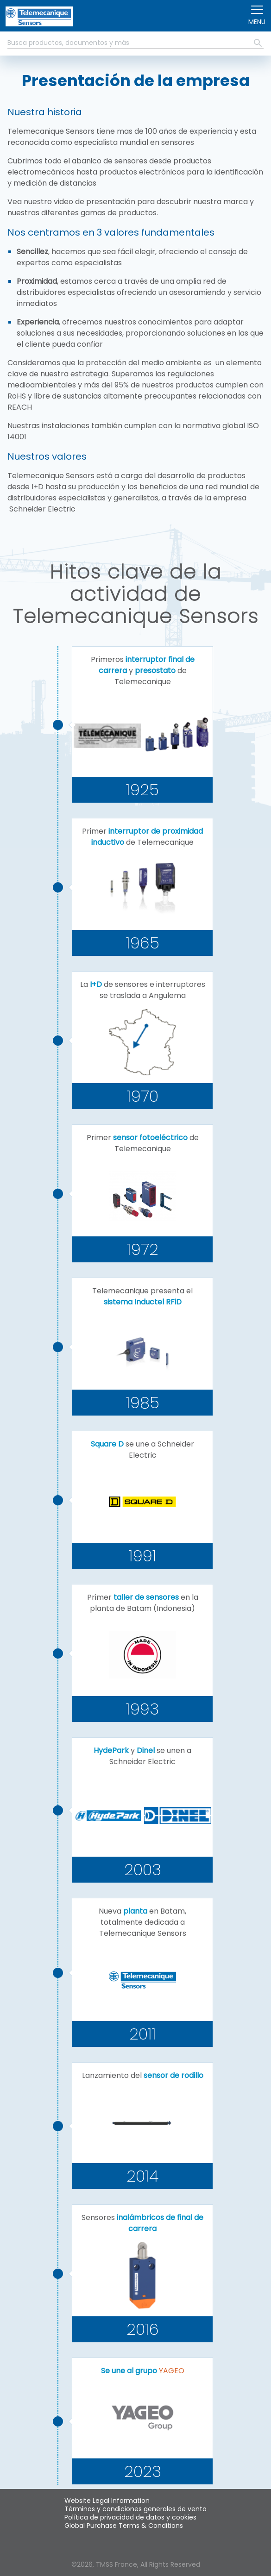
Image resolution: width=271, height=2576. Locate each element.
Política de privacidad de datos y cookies (130, 2517)
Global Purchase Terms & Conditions (123, 2525)
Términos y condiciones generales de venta (135, 2509)
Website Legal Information (107, 2500)
